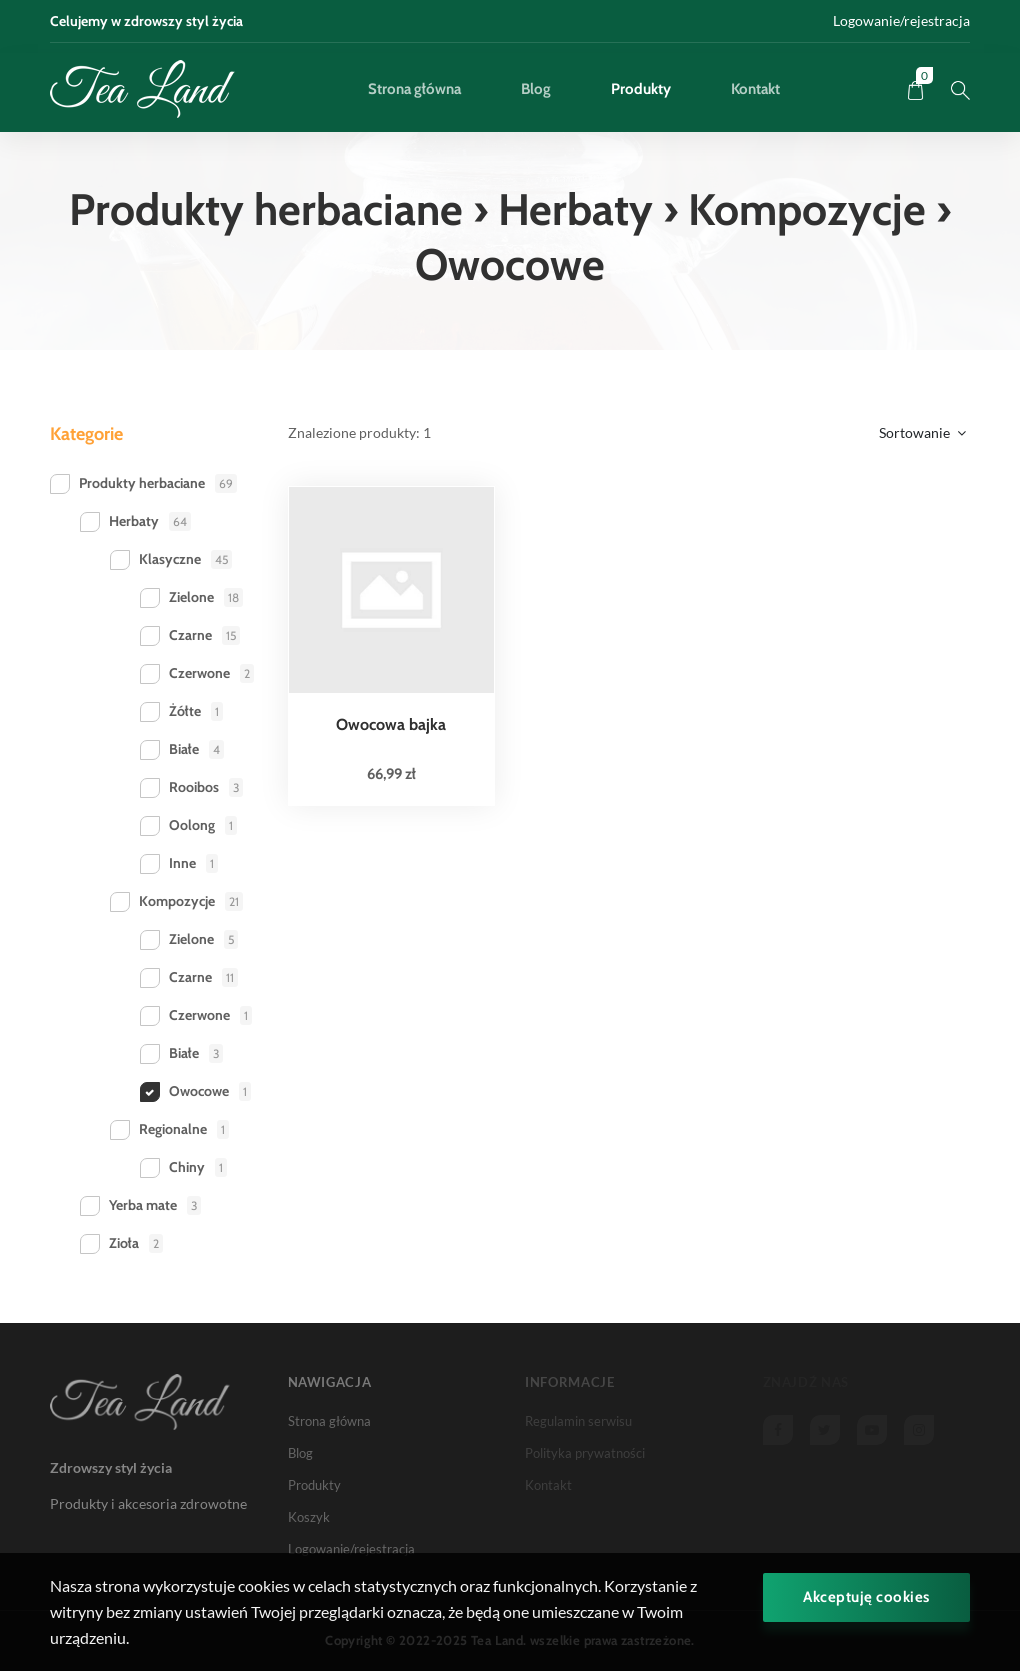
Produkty (641, 89)
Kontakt (755, 89)
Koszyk (309, 1517)
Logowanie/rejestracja (901, 20)
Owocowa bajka (391, 724)
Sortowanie (922, 432)
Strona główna (414, 89)
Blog (536, 89)
